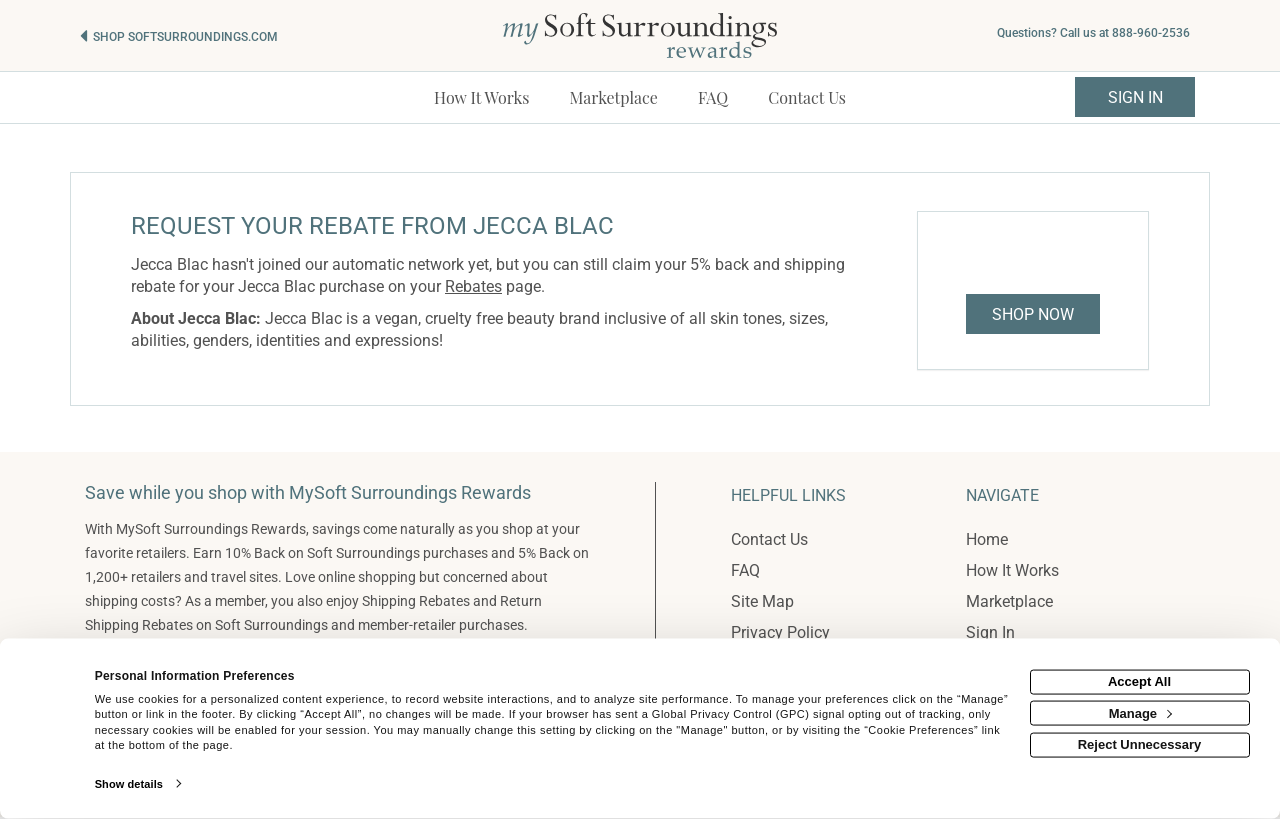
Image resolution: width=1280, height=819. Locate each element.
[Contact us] (807, 97)
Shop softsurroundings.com (185, 37)
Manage (1140, 712)
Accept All (1139, 681)
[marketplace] (614, 97)
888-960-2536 (1151, 33)
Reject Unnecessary (1140, 744)
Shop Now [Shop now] (1033, 314)
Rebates (473, 286)
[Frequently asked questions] (713, 97)
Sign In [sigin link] (1135, 97)
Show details (129, 784)
